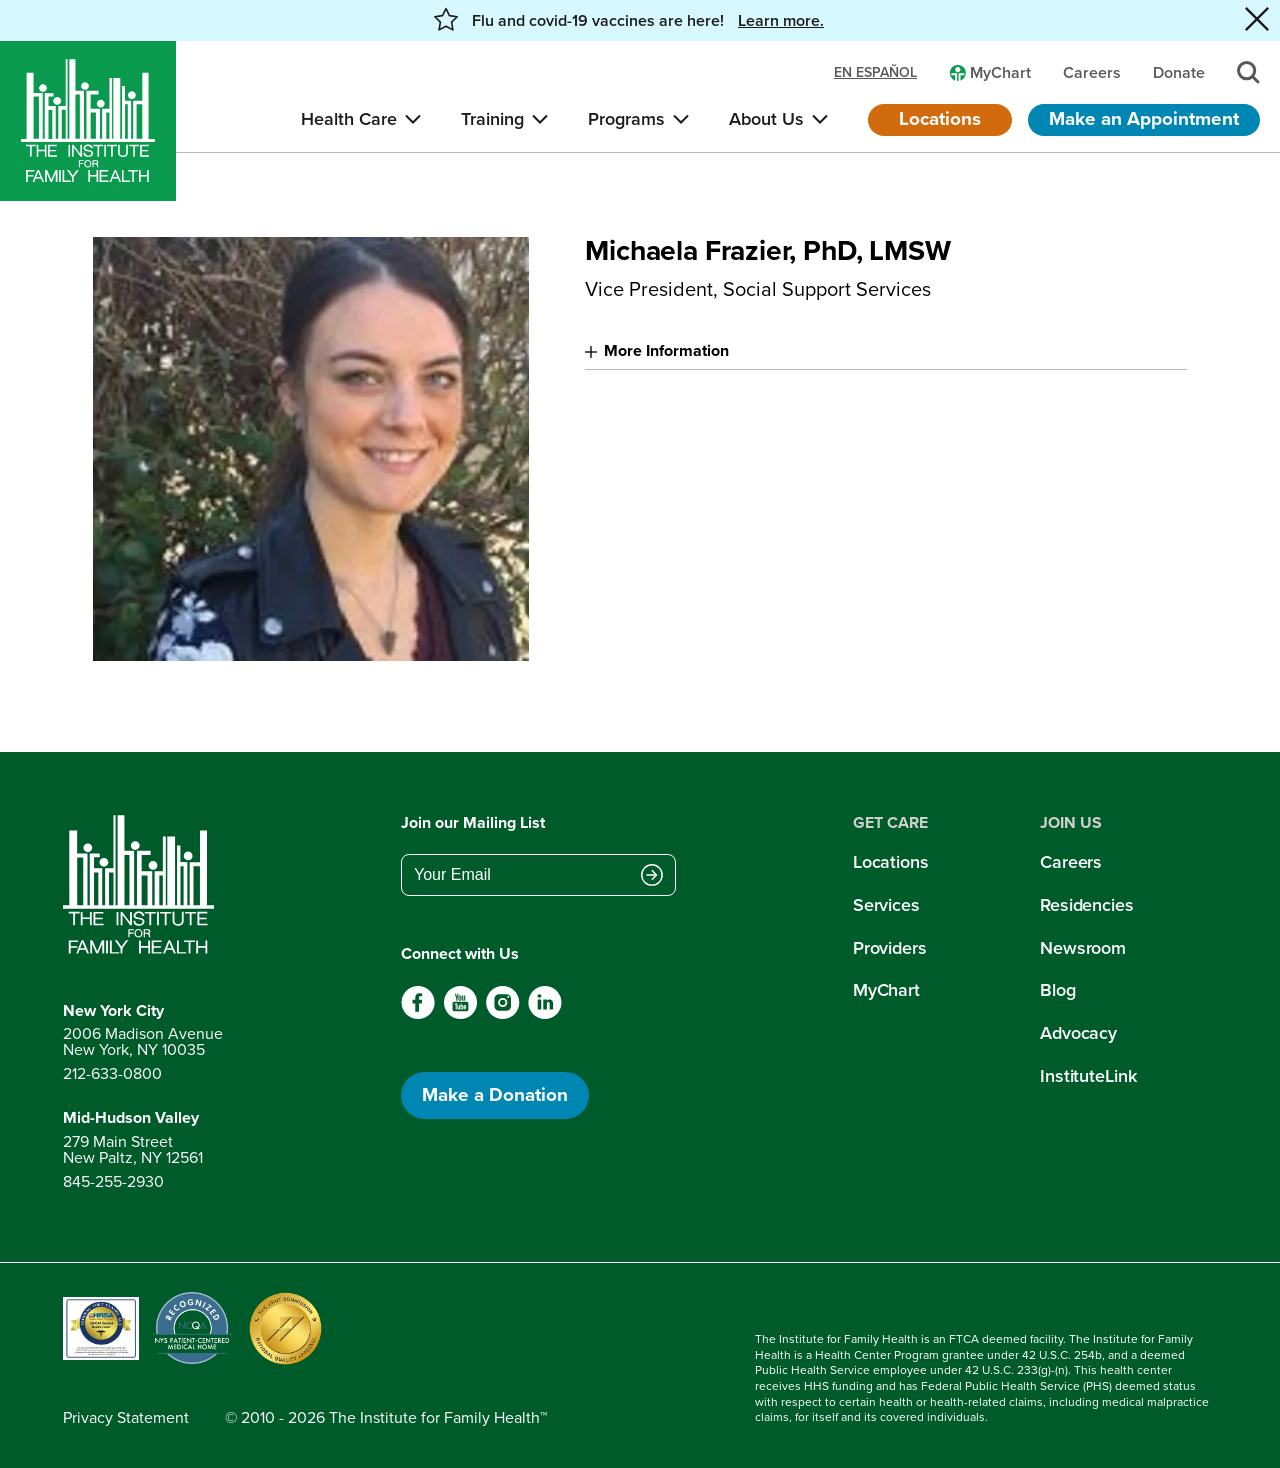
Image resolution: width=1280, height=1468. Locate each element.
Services (886, 905)
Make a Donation (495, 1094)
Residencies (1087, 905)
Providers (890, 948)
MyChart (886, 990)
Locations (940, 118)
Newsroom (1083, 948)
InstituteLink (1088, 1076)
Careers (1071, 862)
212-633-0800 (112, 1073)
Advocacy (1078, 1033)
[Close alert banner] (1257, 20)
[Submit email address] (652, 877)
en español (875, 73)
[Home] (88, 121)
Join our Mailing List (473, 822)
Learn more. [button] (781, 21)
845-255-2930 (113, 1181)
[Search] (1248, 72)
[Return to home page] (143, 885)
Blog (1058, 990)
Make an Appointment (1144, 118)
